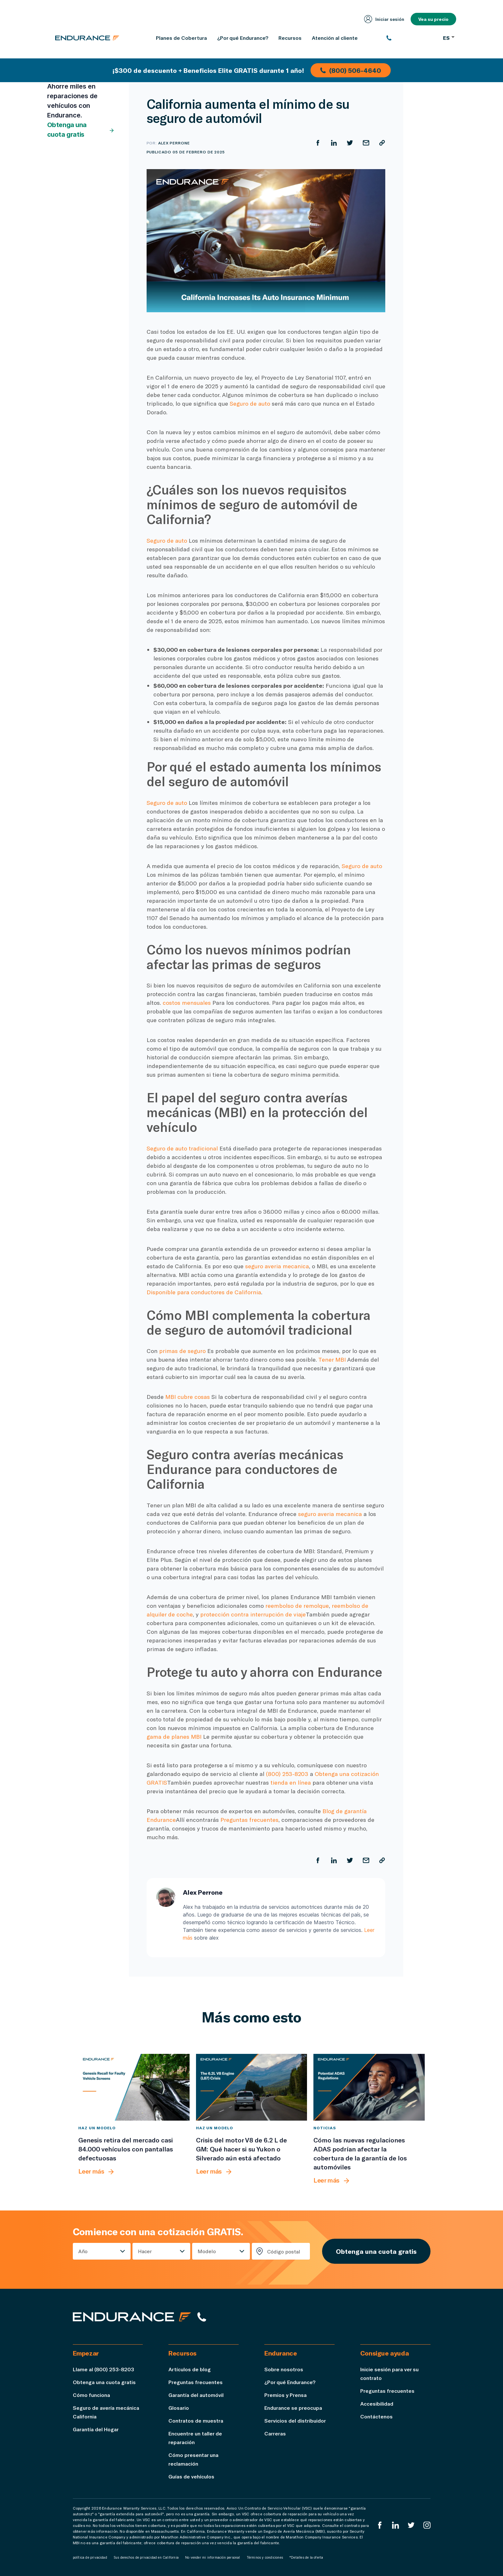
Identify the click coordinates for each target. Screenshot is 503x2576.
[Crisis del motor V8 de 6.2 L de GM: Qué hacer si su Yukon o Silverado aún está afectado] (251, 2087)
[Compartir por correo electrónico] (366, 143)
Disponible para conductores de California (204, 1292)
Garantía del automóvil (196, 2395)
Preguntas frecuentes (249, 1819)
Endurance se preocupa (293, 2408)
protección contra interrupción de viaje (253, 1614)
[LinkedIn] (395, 2525)
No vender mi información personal (212, 2557)
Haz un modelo (96, 2127)
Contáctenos (376, 2416)
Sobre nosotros (283, 2369)
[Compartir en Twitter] (350, 143)
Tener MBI (332, 1359)
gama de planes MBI (174, 1736)
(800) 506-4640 (350, 70)
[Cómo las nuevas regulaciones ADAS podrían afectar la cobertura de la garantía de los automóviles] (369, 2087)
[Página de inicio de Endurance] (87, 37)
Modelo (207, 2251)
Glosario (178, 2408)
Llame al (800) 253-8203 (103, 2369)
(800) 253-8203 (287, 1773)
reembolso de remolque (297, 1605)
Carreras (275, 2433)
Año (83, 2251)
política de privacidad (90, 2557)
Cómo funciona (91, 2395)
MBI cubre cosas (187, 1396)
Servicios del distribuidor (295, 2420)
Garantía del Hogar (96, 2429)
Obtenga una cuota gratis (81, 129)
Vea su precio (433, 19)
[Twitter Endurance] (411, 2525)
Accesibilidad (376, 2403)
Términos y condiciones (265, 2557)
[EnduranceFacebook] (379, 2525)
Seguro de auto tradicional (182, 1148)
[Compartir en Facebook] (318, 143)
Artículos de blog (189, 2369)
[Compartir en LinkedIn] (334, 143)
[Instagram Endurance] (427, 2525)
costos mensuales (187, 1002)
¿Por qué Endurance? (289, 2382)
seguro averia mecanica (277, 1266)
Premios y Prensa (285, 2395)
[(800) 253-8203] (411, 38)
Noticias (324, 2127)
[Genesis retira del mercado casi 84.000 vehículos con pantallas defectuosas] (134, 2087)
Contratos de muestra (195, 2420)
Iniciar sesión (384, 19)
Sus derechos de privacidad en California (146, 2557)
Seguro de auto (250, 403)
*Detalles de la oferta (306, 2557)
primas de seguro (182, 1350)
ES (449, 38)
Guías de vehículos (191, 2476)
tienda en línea (290, 1782)
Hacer (145, 2251)
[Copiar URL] (382, 143)
